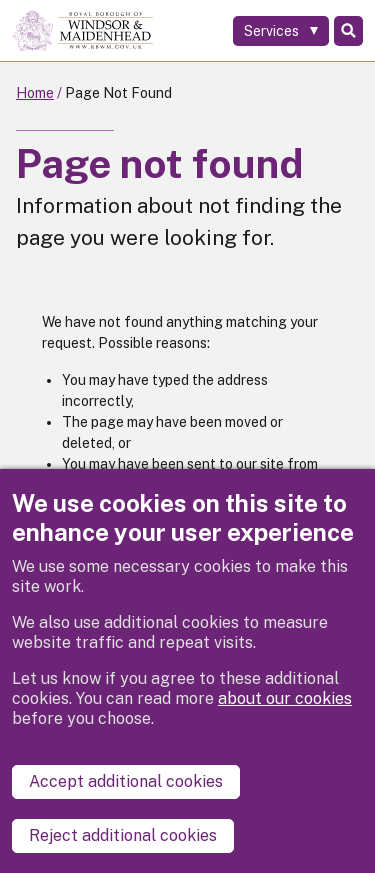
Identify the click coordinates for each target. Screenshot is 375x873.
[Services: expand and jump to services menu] (281, 31)
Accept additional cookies (126, 781)
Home (35, 93)
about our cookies (285, 698)
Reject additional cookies (123, 835)
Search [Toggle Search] (348, 31)
